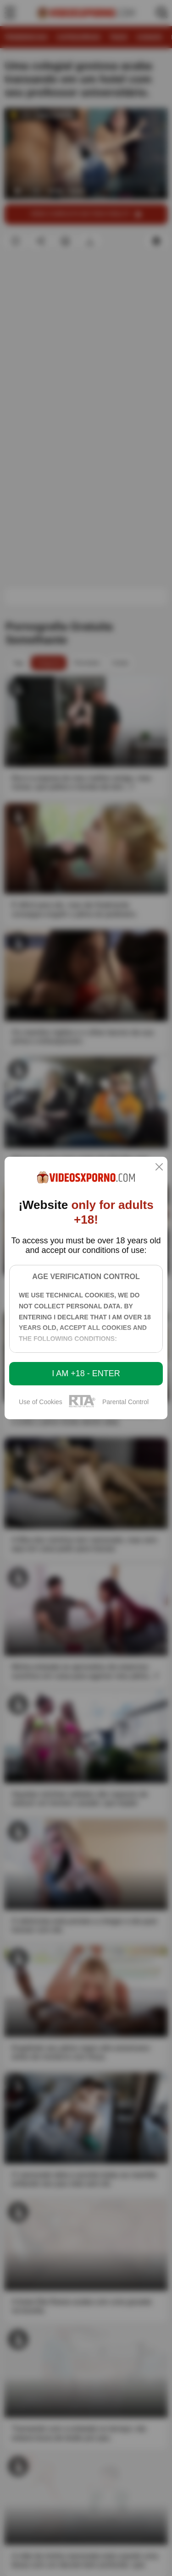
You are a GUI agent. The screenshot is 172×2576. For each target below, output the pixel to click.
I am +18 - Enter (86, 1373)
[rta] (82, 1406)
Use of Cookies (40, 1402)
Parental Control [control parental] (125, 1402)
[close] (159, 1167)
